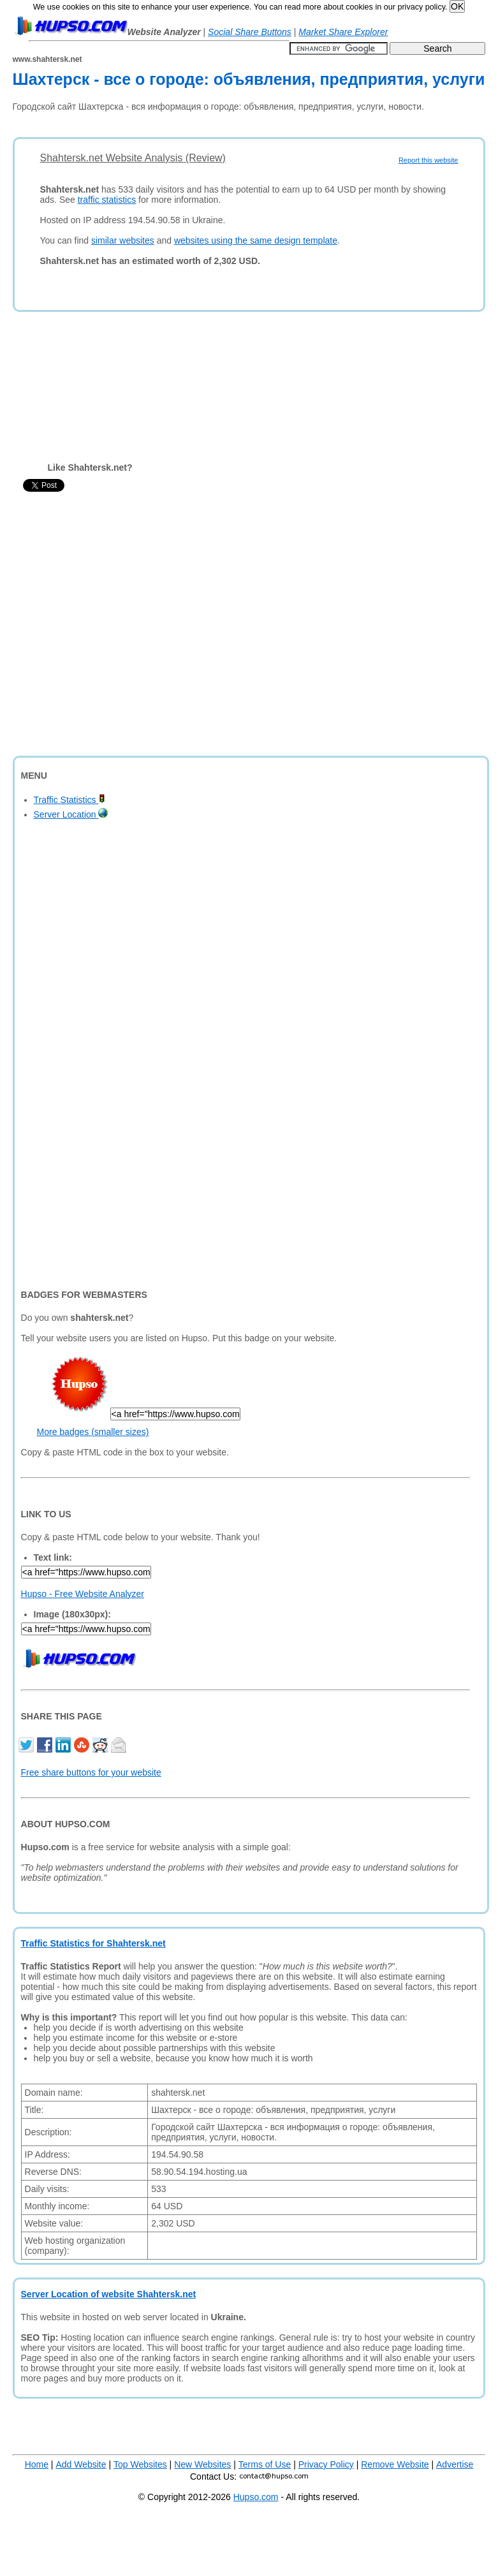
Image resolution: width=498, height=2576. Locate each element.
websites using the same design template (255, 240)
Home (36, 2464)
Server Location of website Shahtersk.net (108, 2294)
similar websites (122, 240)
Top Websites (140, 2464)
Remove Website (394, 2464)
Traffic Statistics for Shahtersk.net (93, 1943)
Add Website (80, 2464)
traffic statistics (107, 200)
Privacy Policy (326, 2464)
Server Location (71, 814)
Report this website (428, 160)
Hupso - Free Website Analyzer (83, 1594)
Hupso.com (256, 2497)
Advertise (454, 2464)
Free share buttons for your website (91, 1772)
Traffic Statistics (70, 800)
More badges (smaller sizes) (93, 1432)
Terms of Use (264, 2464)
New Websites (202, 2464)
